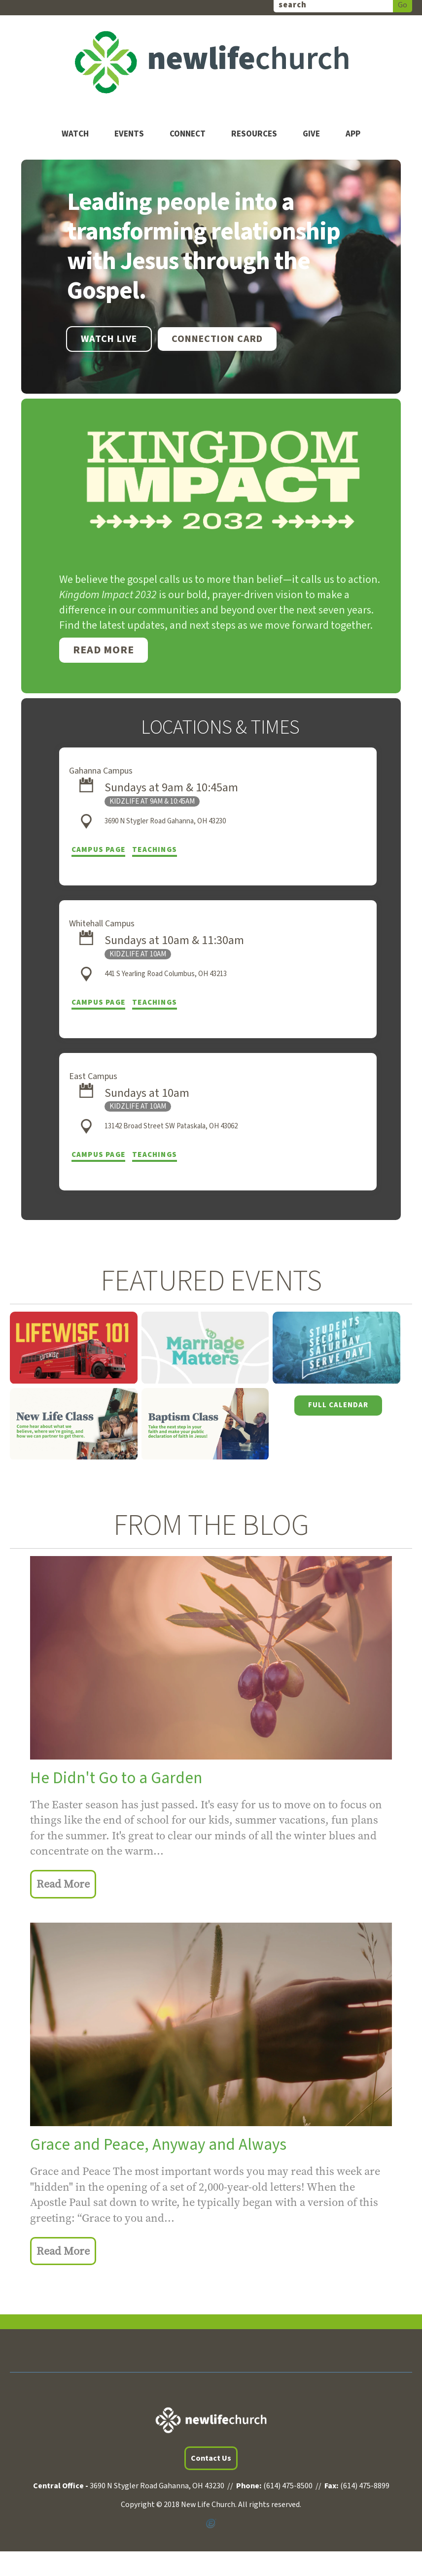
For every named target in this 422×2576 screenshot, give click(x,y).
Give (311, 134)
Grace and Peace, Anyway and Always (158, 2144)
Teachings (154, 850)
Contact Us (211, 2458)
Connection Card (217, 339)
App (353, 134)
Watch (75, 134)
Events (129, 134)
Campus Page (98, 850)
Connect (188, 134)
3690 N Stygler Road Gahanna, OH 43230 (165, 821)
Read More (103, 650)
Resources (254, 134)
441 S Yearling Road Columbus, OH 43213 (166, 974)
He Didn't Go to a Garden (116, 1778)
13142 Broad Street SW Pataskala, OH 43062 (171, 1126)
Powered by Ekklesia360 (211, 2523)
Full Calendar (338, 1405)
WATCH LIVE (109, 339)
